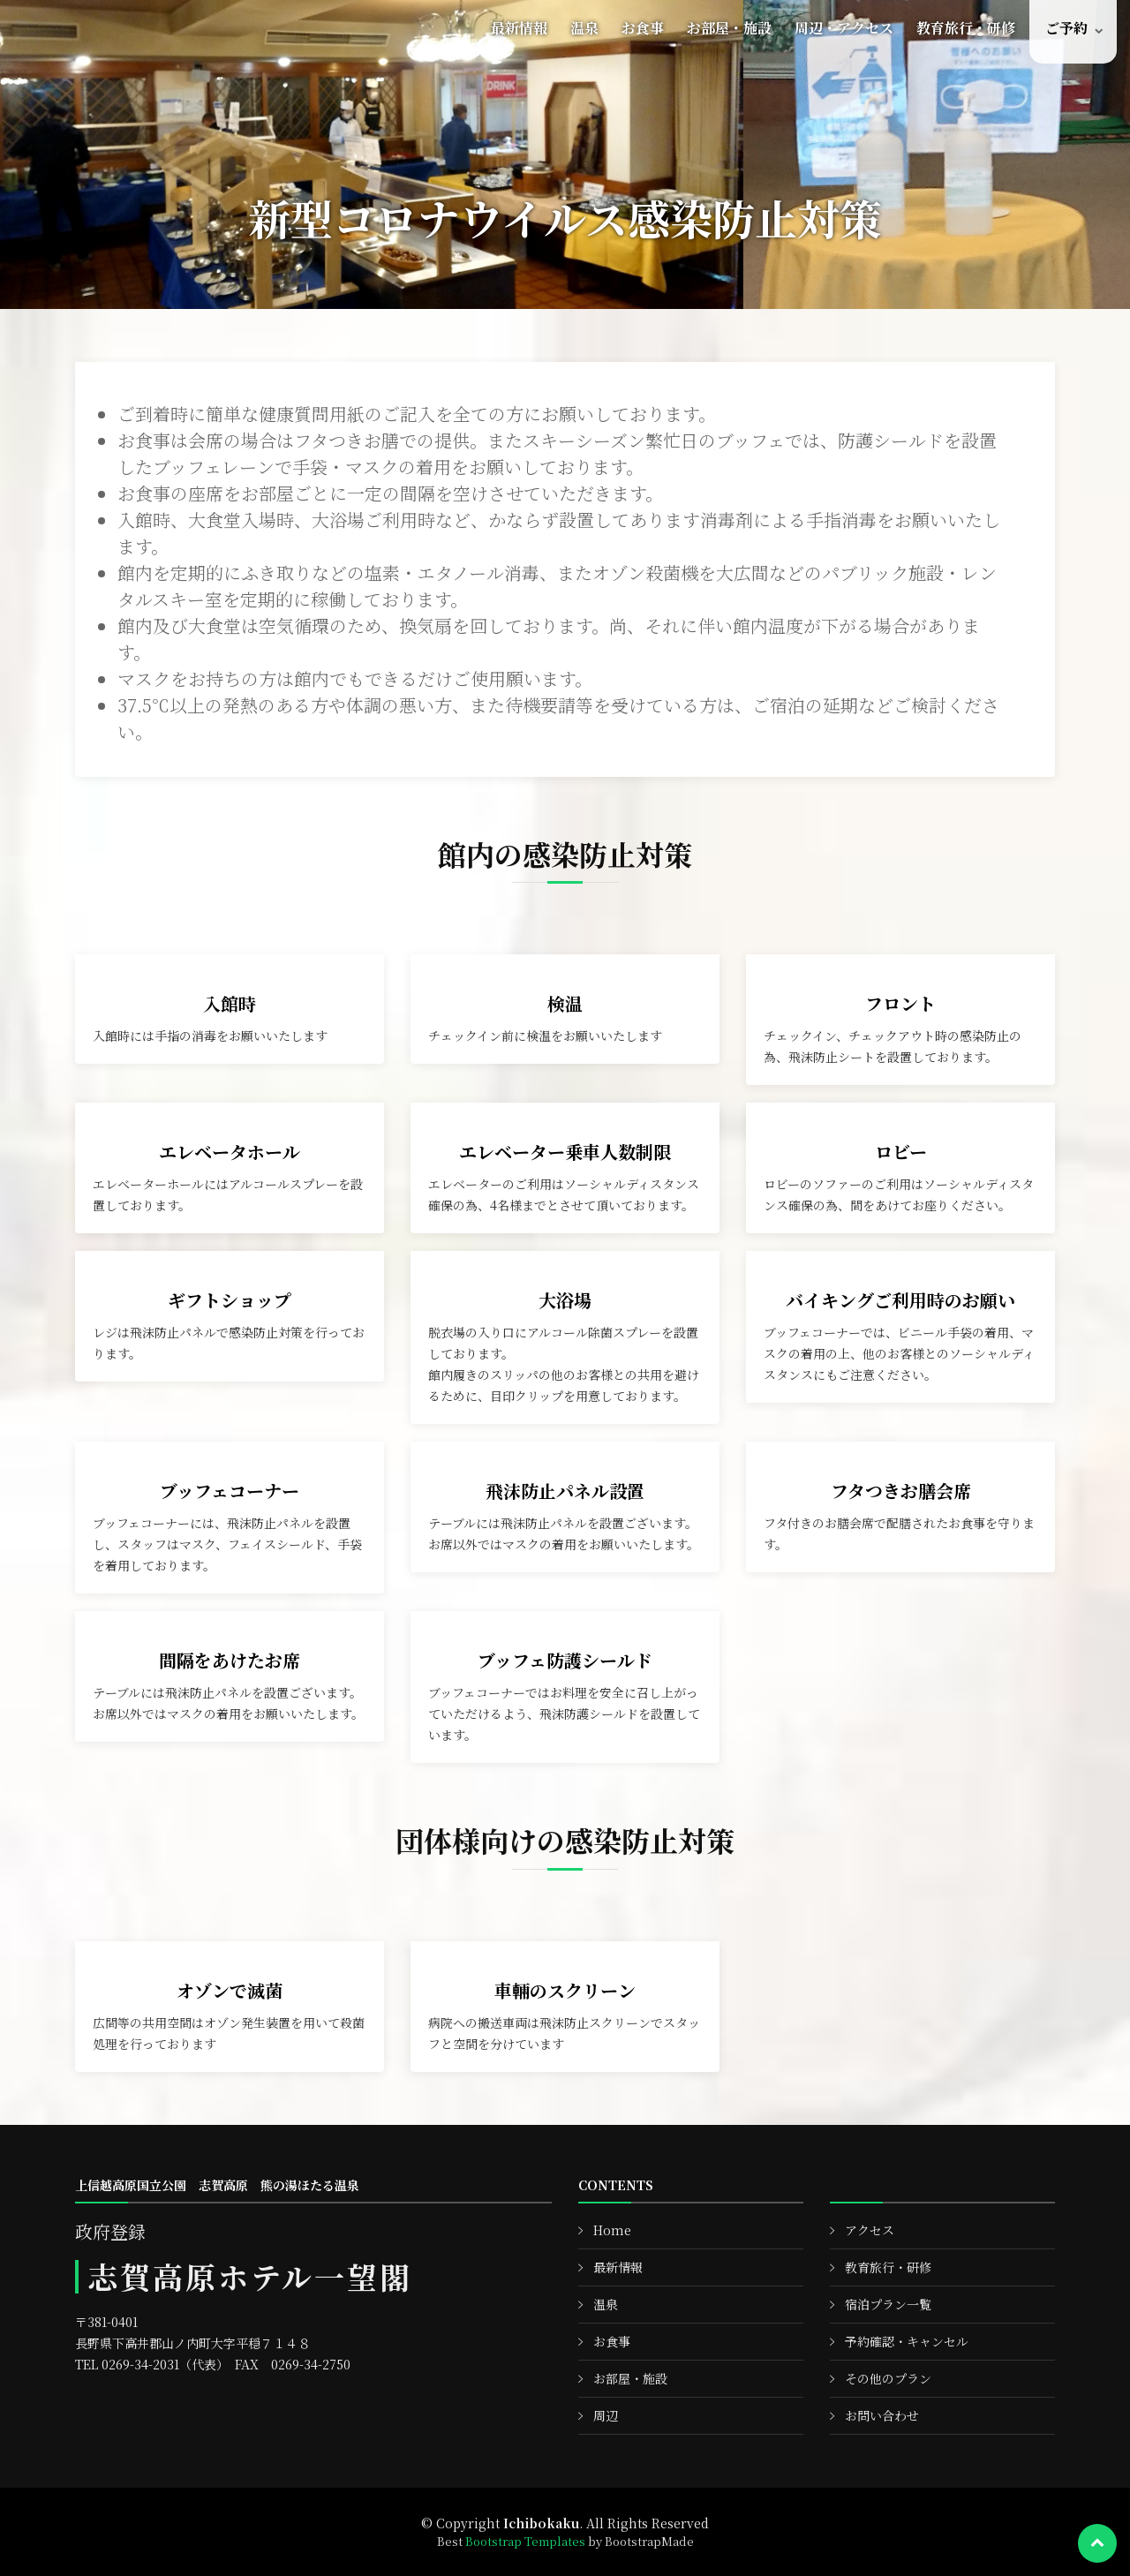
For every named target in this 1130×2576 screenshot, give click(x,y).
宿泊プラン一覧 (888, 2304)
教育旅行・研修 (965, 28)
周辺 (605, 2415)
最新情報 (519, 28)
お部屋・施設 (729, 28)
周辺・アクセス (844, 28)
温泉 (584, 28)
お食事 (643, 28)
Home (612, 2230)
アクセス (869, 2230)
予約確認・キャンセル (906, 2341)
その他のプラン (888, 2378)
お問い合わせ (882, 2415)
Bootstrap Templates (525, 2541)
